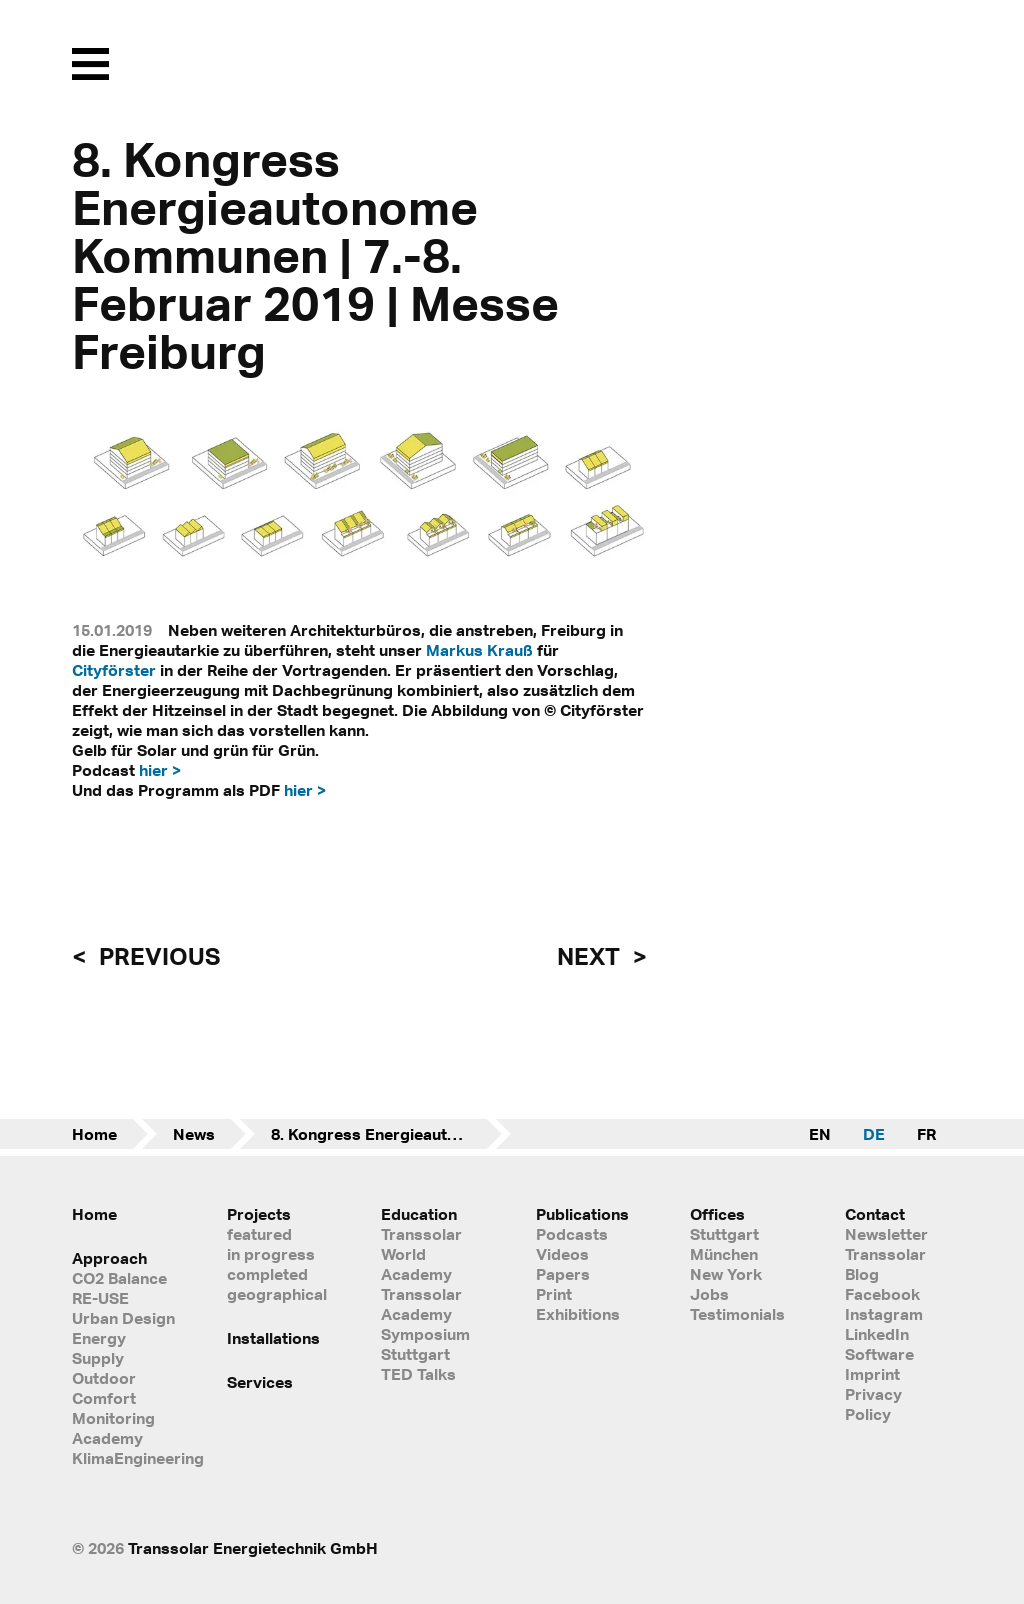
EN (820, 1134)
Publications (582, 1214)
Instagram (884, 1314)
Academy (107, 1438)
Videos (562, 1254)
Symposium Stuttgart (425, 1344)
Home (94, 1134)
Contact (875, 1214)
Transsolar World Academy (421, 1254)
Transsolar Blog (885, 1264)
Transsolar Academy (421, 1304)
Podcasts (572, 1234)
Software (879, 1354)
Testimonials (737, 1314)
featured (259, 1234)
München (724, 1254)
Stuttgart (724, 1234)
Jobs (709, 1294)
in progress (271, 1254)
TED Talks (418, 1374)
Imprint (872, 1374)
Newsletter (886, 1234)
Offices (717, 1214)
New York (726, 1274)
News (194, 1134)
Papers (563, 1274)
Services (260, 1382)
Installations (273, 1338)
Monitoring (113, 1418)
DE (874, 1134)
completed (267, 1274)
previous (157, 956)
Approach (109, 1258)
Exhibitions (578, 1314)
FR (926, 1134)
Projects (259, 1214)
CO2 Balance (119, 1278)
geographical (277, 1294)
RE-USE (100, 1298)
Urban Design (123, 1318)
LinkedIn (877, 1334)
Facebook (882, 1294)
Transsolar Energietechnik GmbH (253, 1548)
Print (554, 1294)
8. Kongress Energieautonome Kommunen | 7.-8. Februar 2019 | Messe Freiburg (391, 1134)
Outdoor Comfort (104, 1388)
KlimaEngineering (125, 1458)
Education (419, 1214)
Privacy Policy (873, 1404)
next (591, 956)
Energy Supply (99, 1348)
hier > (160, 770)
